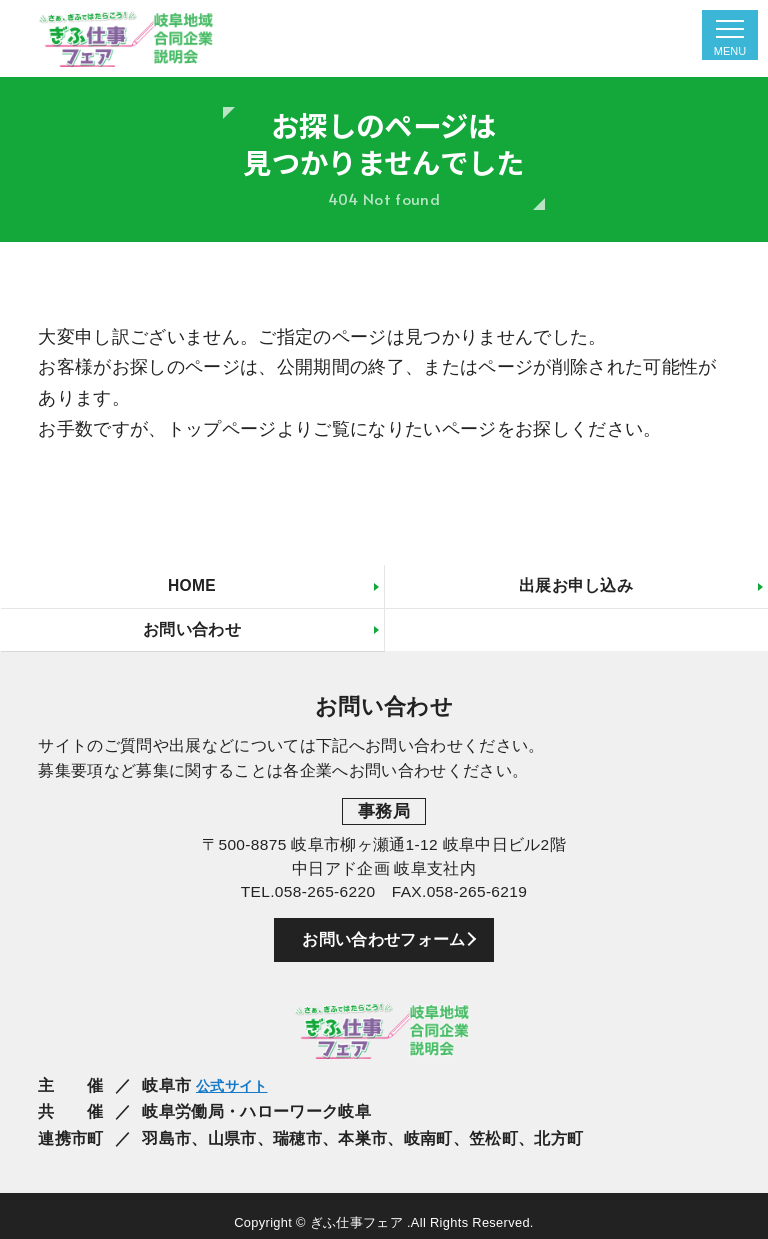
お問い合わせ (192, 631)
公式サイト (237, 1090)
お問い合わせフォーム (383, 944)
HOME (191, 586)
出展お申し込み (575, 586)
